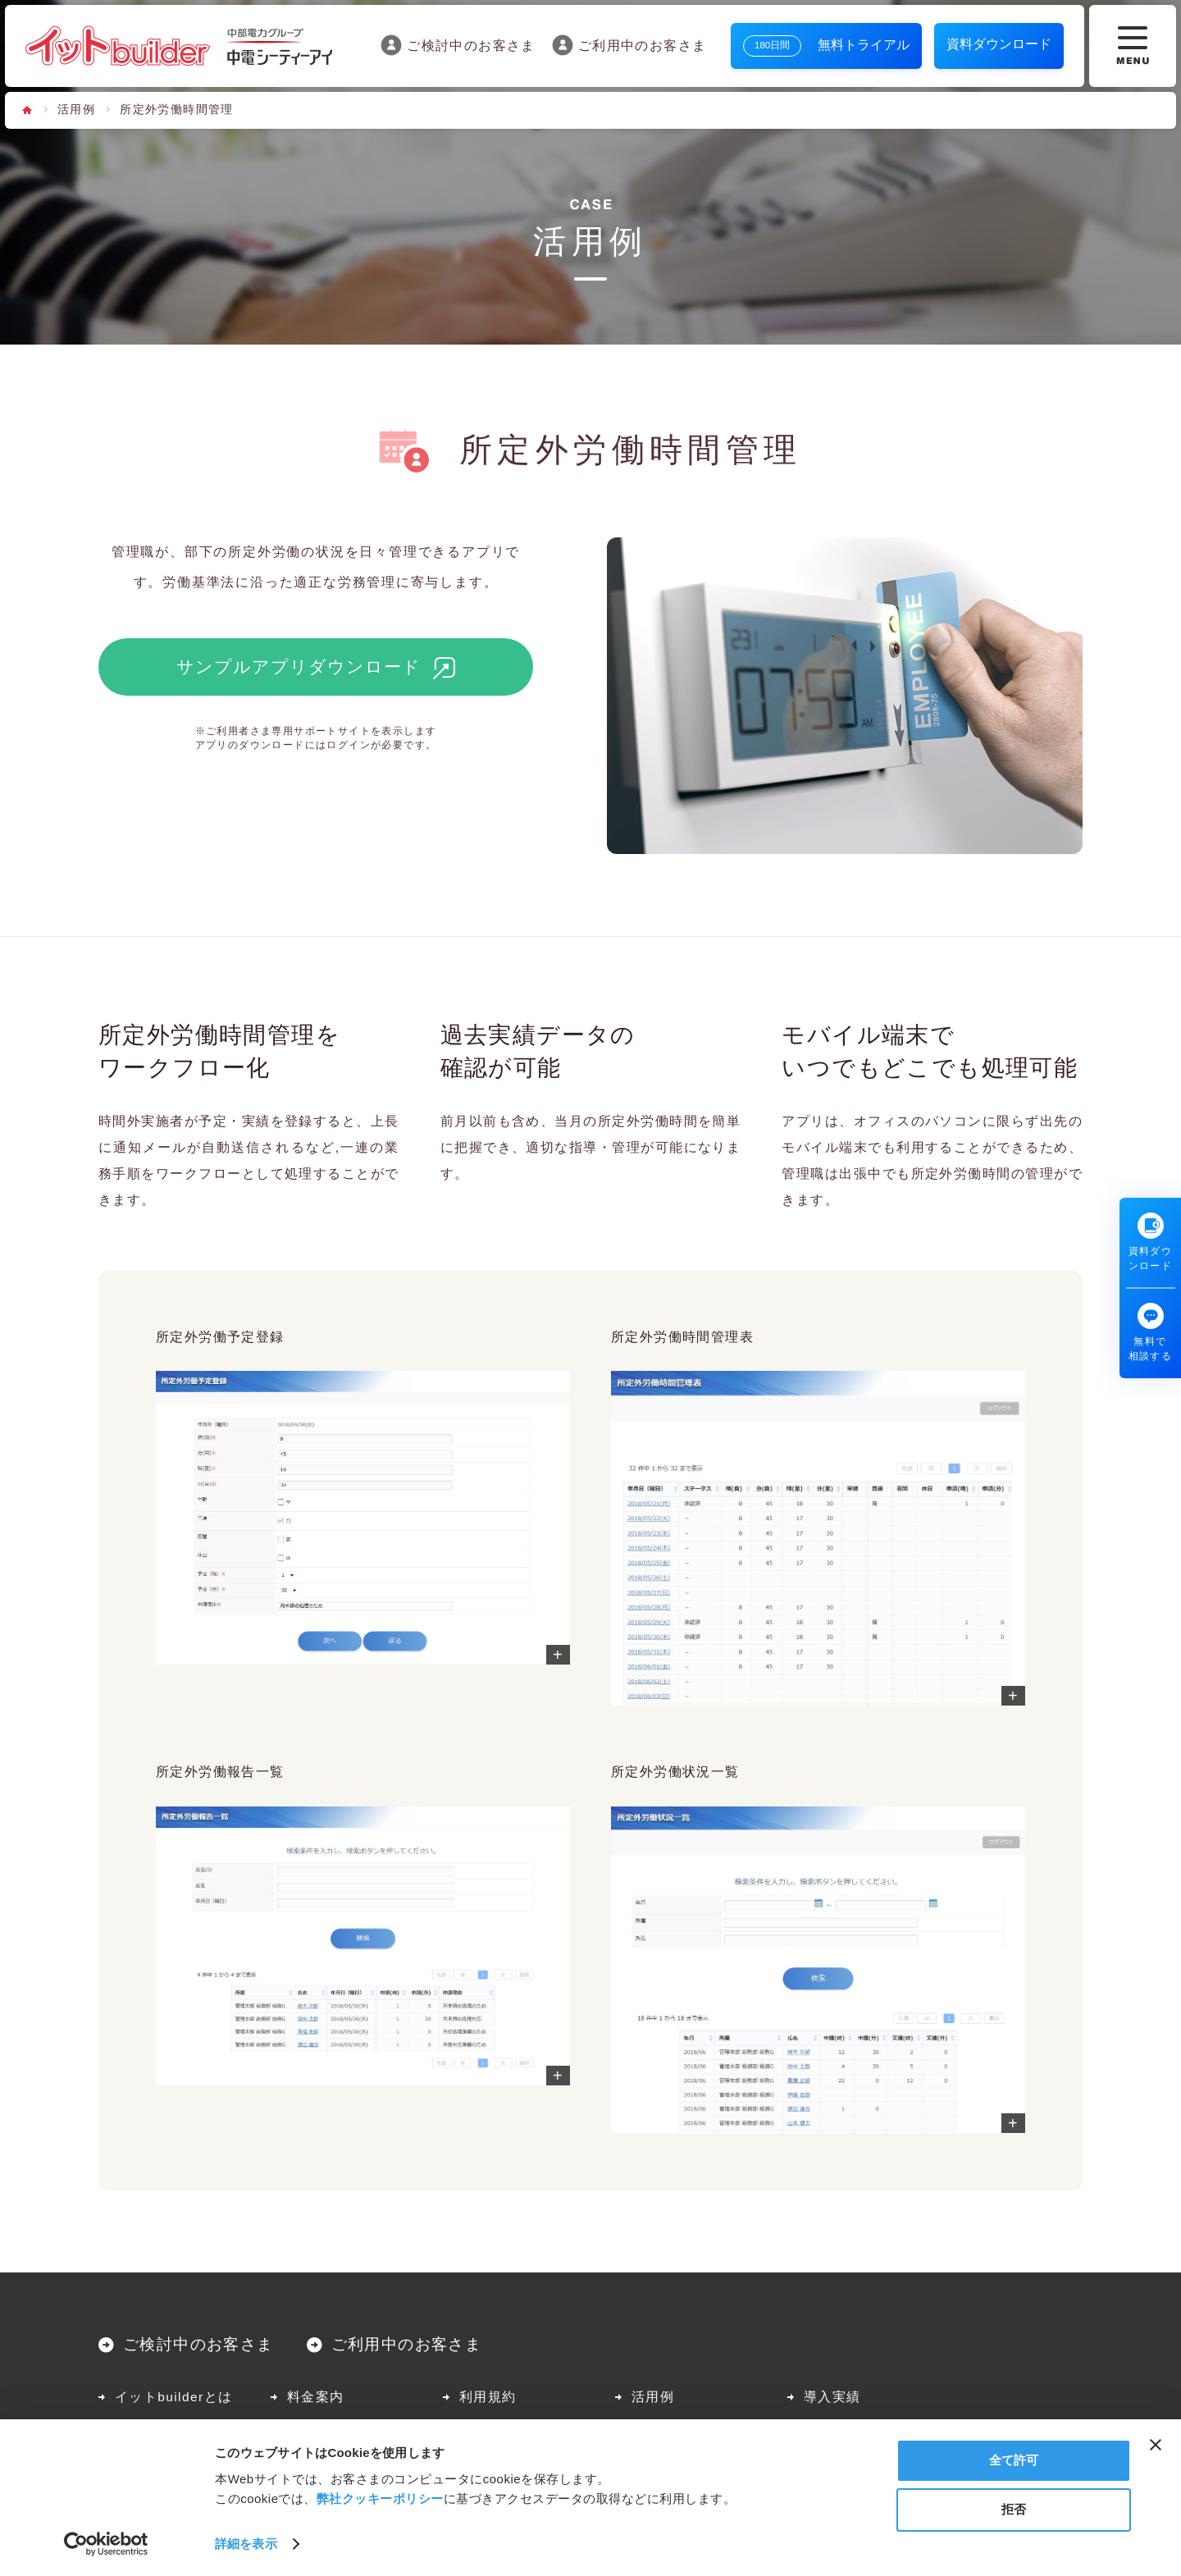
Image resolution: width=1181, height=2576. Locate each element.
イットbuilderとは (173, 2397)
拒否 (1013, 2509)
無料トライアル (826, 46)
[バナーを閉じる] (1155, 2444)
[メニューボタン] (1132, 46)
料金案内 (315, 2397)
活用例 (76, 109)
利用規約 (488, 2397)
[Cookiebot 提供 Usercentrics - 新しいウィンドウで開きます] (106, 2544)
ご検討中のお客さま (458, 45)
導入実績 (832, 2397)
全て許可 (1013, 2460)
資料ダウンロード (998, 44)
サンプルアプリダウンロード (298, 666)
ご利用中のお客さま (629, 45)
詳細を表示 (246, 2544)
